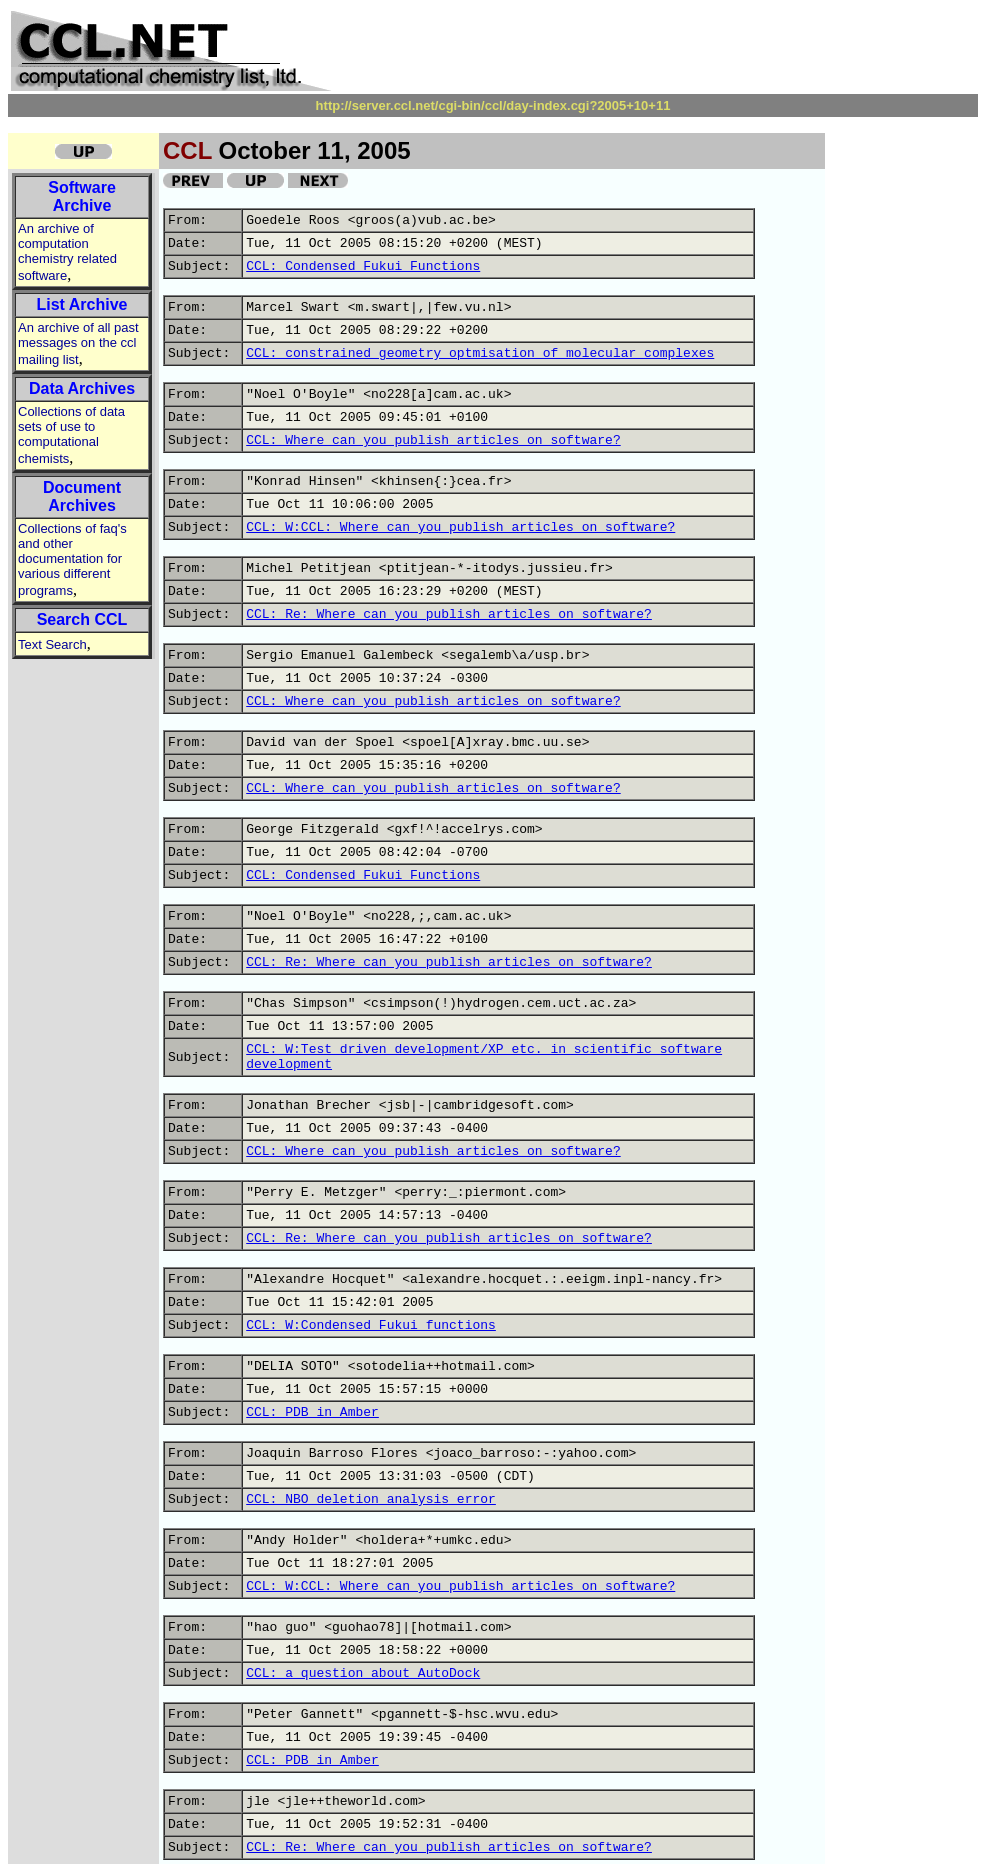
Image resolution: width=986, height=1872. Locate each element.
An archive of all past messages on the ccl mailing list (78, 343)
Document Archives (82, 496)
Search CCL (82, 619)
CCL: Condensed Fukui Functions (363, 266)
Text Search (52, 644)
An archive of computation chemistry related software (67, 252)
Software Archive (82, 196)
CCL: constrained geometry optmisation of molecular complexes (480, 353)
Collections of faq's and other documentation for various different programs (72, 559)
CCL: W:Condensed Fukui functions (371, 1325)
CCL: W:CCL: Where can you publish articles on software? (460, 527)
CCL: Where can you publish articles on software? (433, 440)
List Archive (82, 304)
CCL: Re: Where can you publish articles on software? (449, 614)
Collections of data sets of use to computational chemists (71, 435)
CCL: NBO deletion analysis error (371, 1499)
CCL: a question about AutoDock (363, 1673)
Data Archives (82, 388)
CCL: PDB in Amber (312, 1412)
